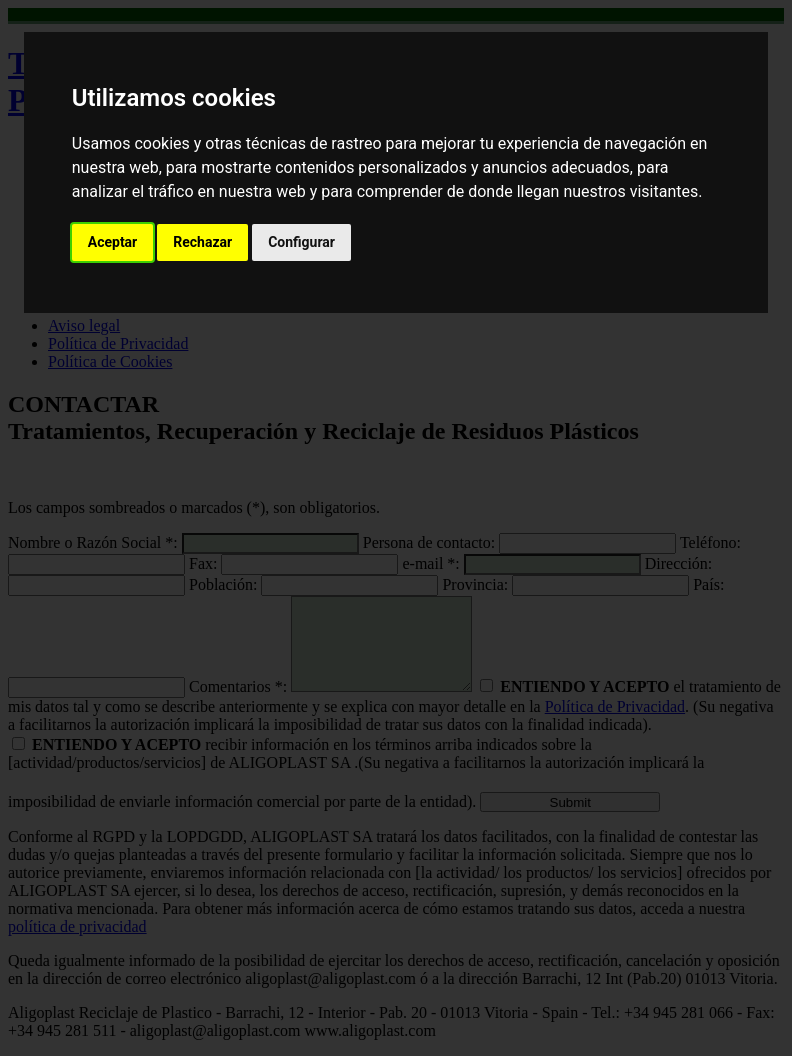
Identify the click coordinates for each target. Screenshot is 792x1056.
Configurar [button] (301, 242)
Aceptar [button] (113, 242)
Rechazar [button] (202, 242)
